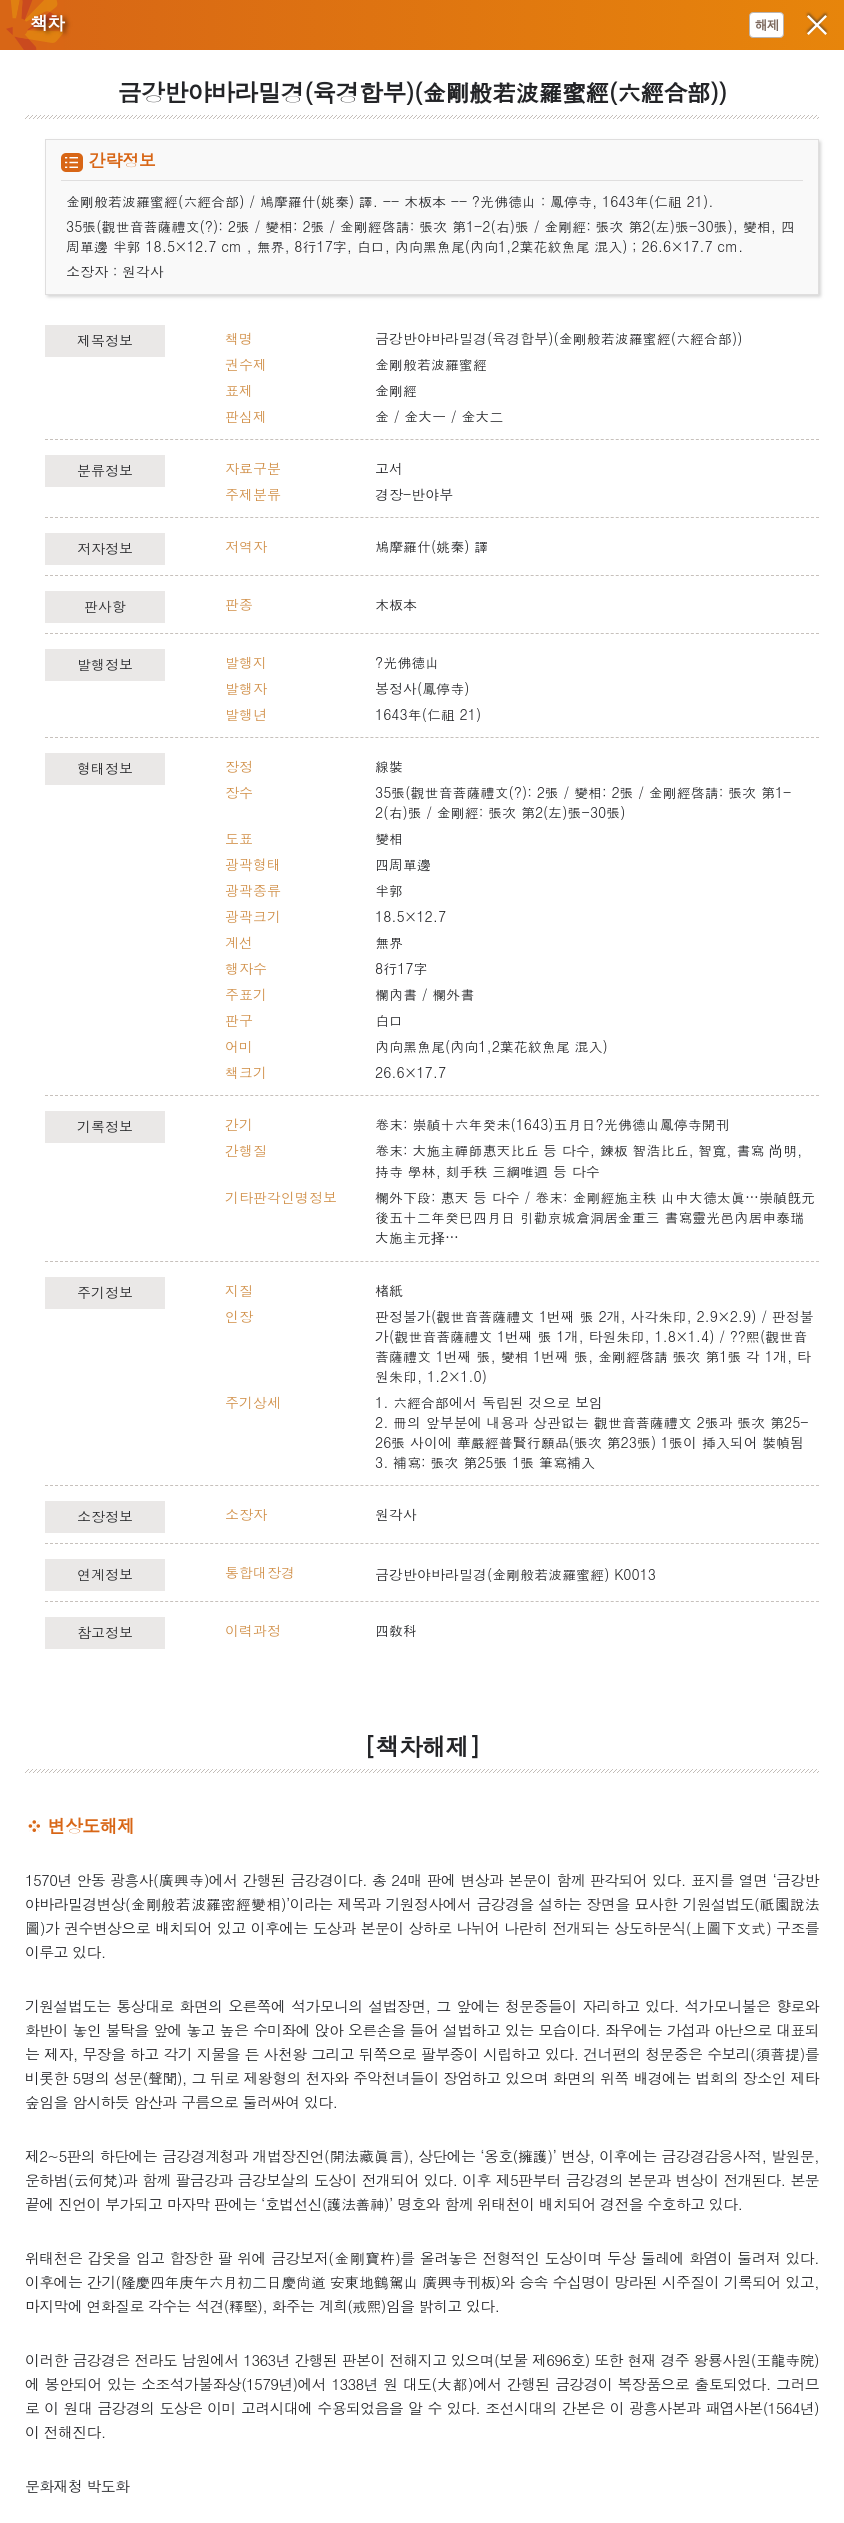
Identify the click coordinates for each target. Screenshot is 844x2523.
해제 (766, 24)
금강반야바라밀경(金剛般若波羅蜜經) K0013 (515, 1574)
